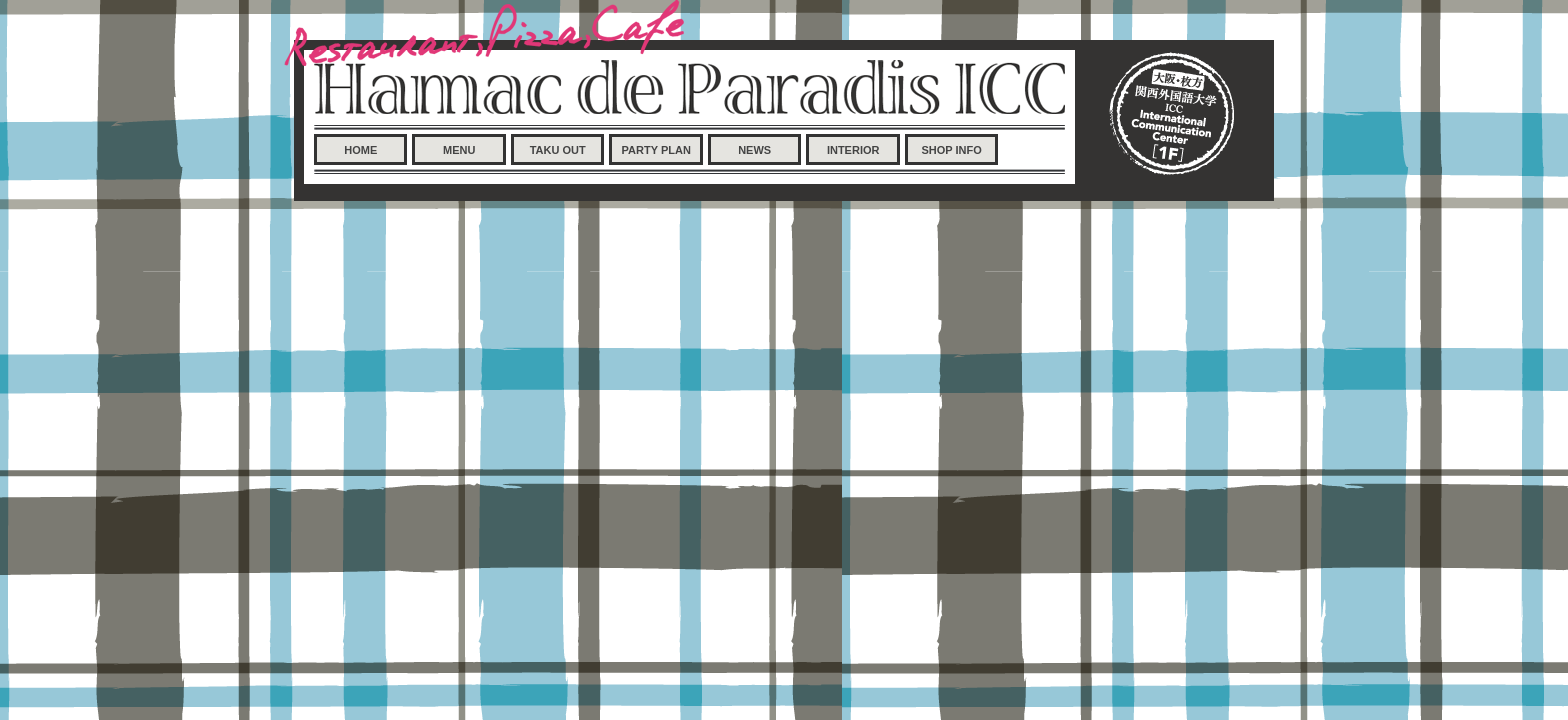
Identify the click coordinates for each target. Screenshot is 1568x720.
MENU (459, 150)
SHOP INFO (951, 150)
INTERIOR (853, 150)
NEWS (754, 150)
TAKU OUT (558, 150)
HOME (360, 150)
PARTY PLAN (656, 150)
